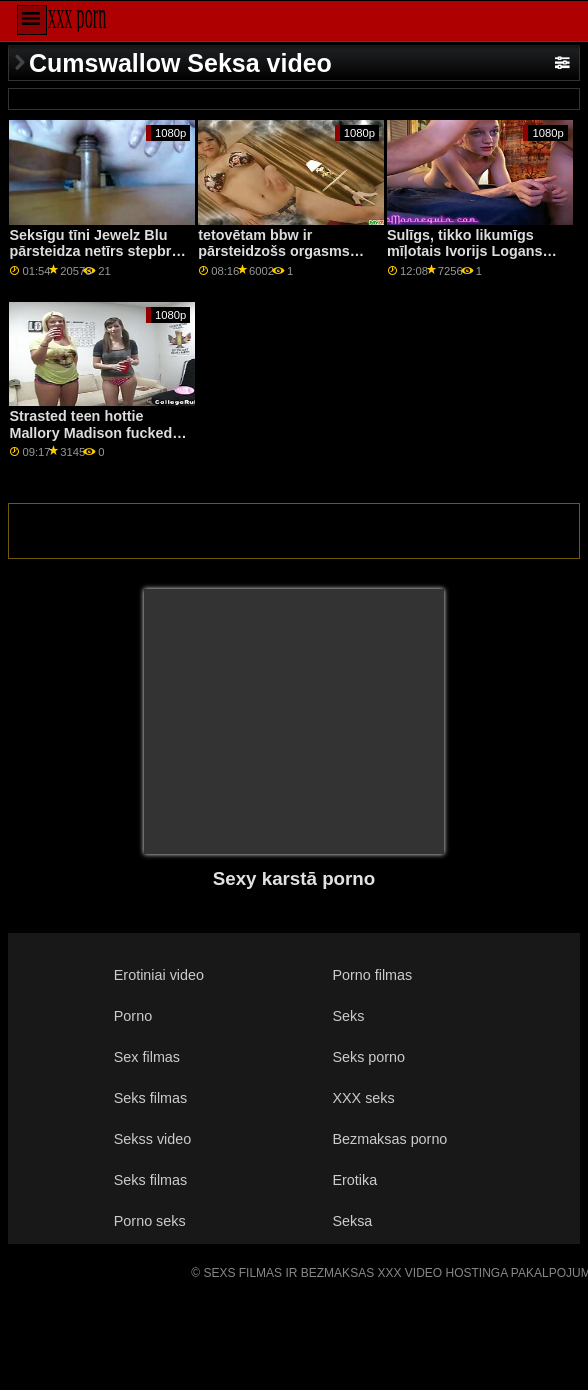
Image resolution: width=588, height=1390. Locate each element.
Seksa (352, 1221)
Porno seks (150, 1221)
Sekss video (152, 1139)
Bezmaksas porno (389, 1139)
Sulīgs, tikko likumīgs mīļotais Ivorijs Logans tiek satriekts (465, 251)
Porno (133, 1016)
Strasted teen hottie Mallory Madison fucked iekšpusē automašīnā (90, 432)
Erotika (354, 1180)
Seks (348, 1016)
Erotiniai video (159, 975)
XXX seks (363, 1098)
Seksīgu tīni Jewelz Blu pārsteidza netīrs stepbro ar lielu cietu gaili (94, 251)
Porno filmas (372, 975)
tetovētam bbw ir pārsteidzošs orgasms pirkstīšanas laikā (274, 251)
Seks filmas (150, 1098)
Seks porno (368, 1057)
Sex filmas (147, 1057)
